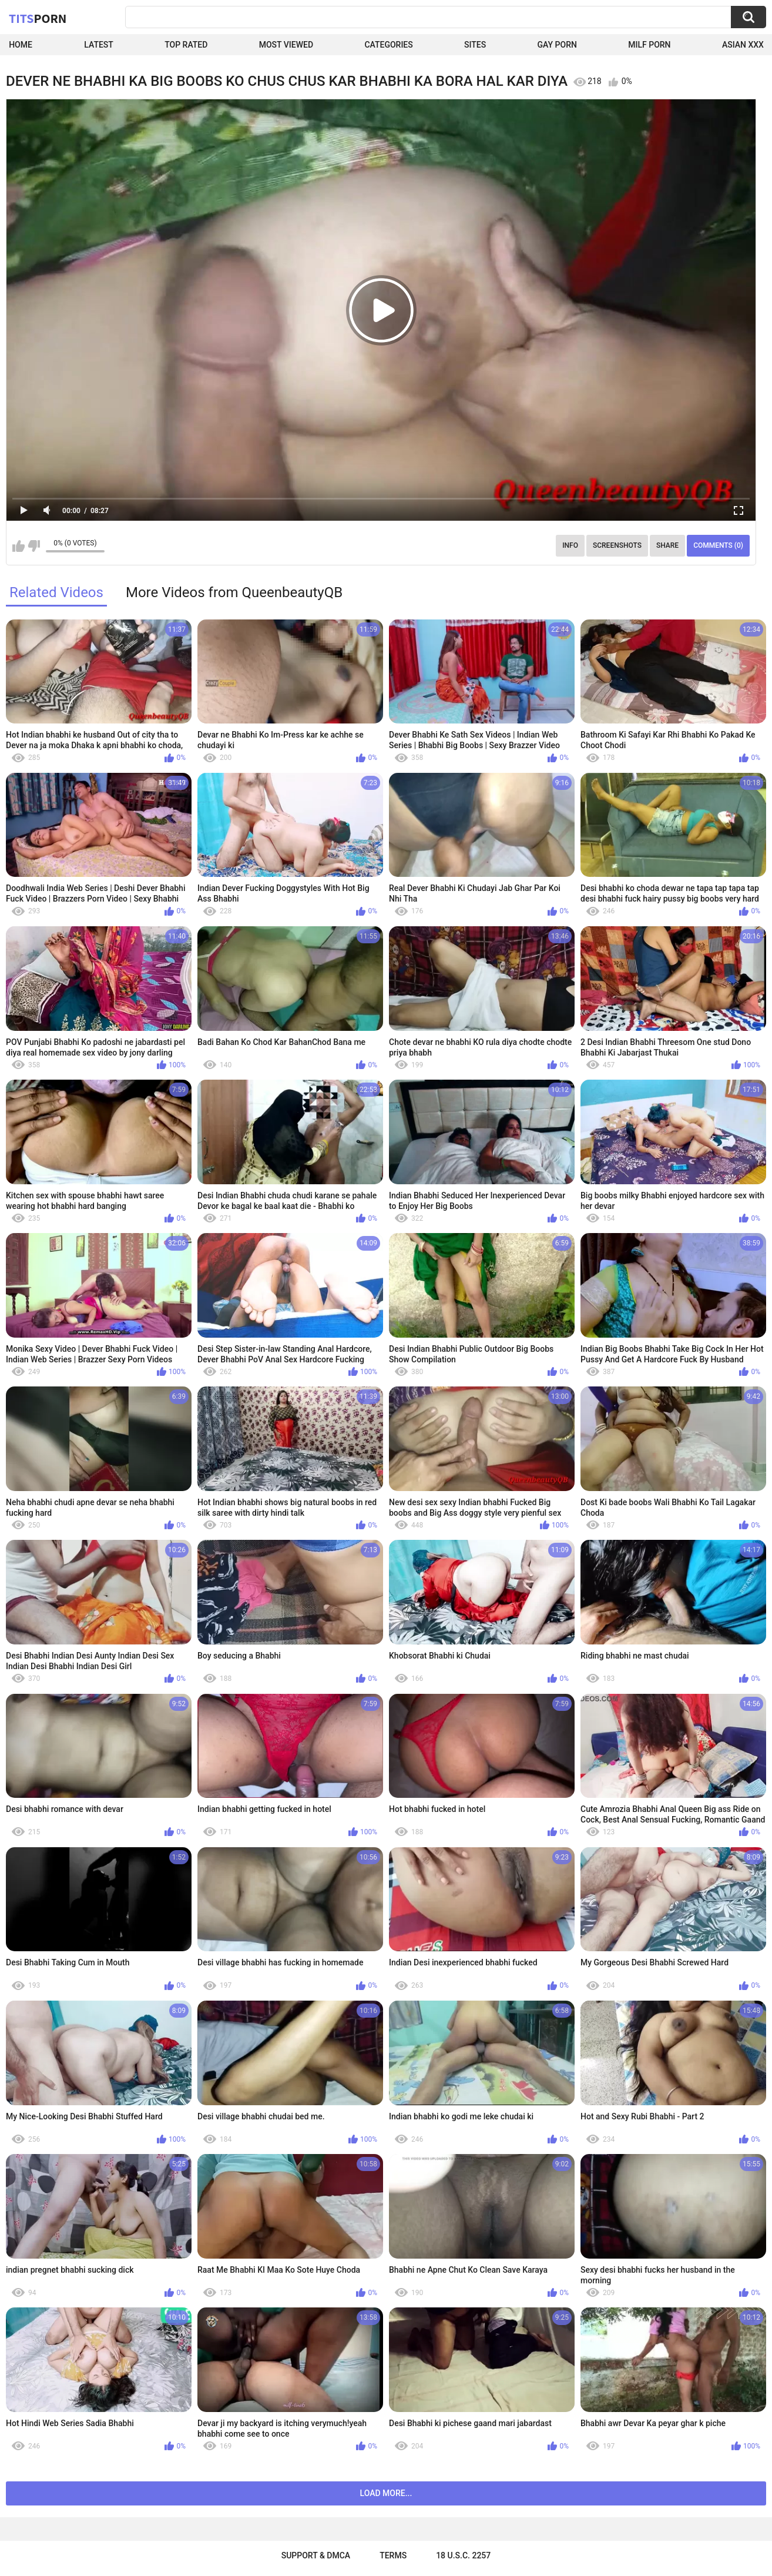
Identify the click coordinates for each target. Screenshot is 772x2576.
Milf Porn (649, 44)
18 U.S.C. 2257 (463, 2555)
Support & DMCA (315, 2555)
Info (570, 545)
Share (667, 545)
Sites (475, 44)
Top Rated (186, 44)
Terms (393, 2555)
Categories (388, 44)
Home (20, 44)
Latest (98, 44)
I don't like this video (34, 546)
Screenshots (617, 545)
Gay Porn (557, 44)
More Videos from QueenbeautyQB (234, 592)
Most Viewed (286, 44)
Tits (37, 18)
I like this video (18, 546)
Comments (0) (718, 545)
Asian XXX (743, 44)
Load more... (386, 2493)
